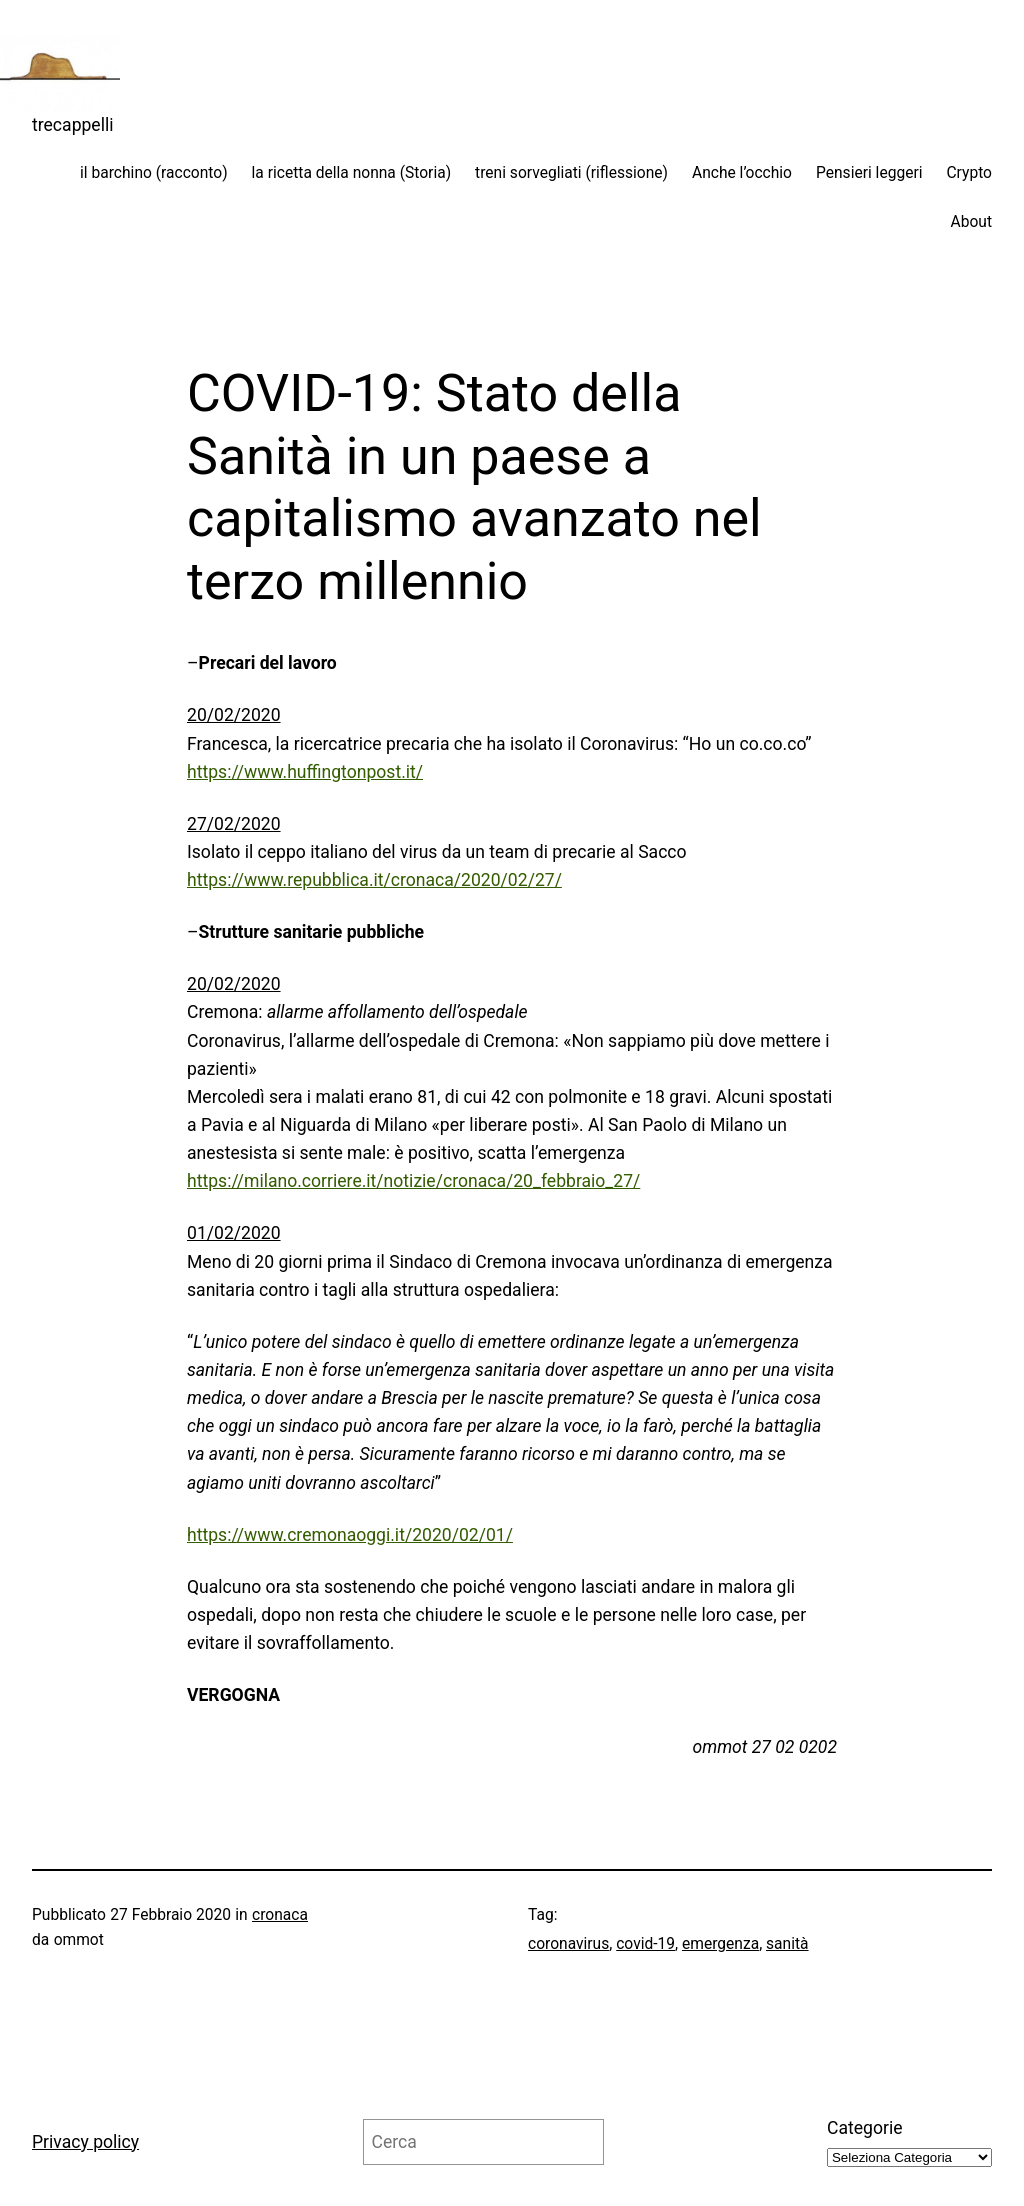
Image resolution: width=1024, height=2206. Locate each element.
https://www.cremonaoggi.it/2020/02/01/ (350, 1535)
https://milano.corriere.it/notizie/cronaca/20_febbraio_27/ (413, 1181)
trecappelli (73, 125)
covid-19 (645, 1944)
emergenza (720, 1944)
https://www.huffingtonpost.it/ (305, 772)
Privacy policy (85, 2142)
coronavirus (568, 1944)
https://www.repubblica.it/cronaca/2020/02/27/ (374, 880)
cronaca (280, 1915)
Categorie (865, 2128)
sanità (787, 1944)
